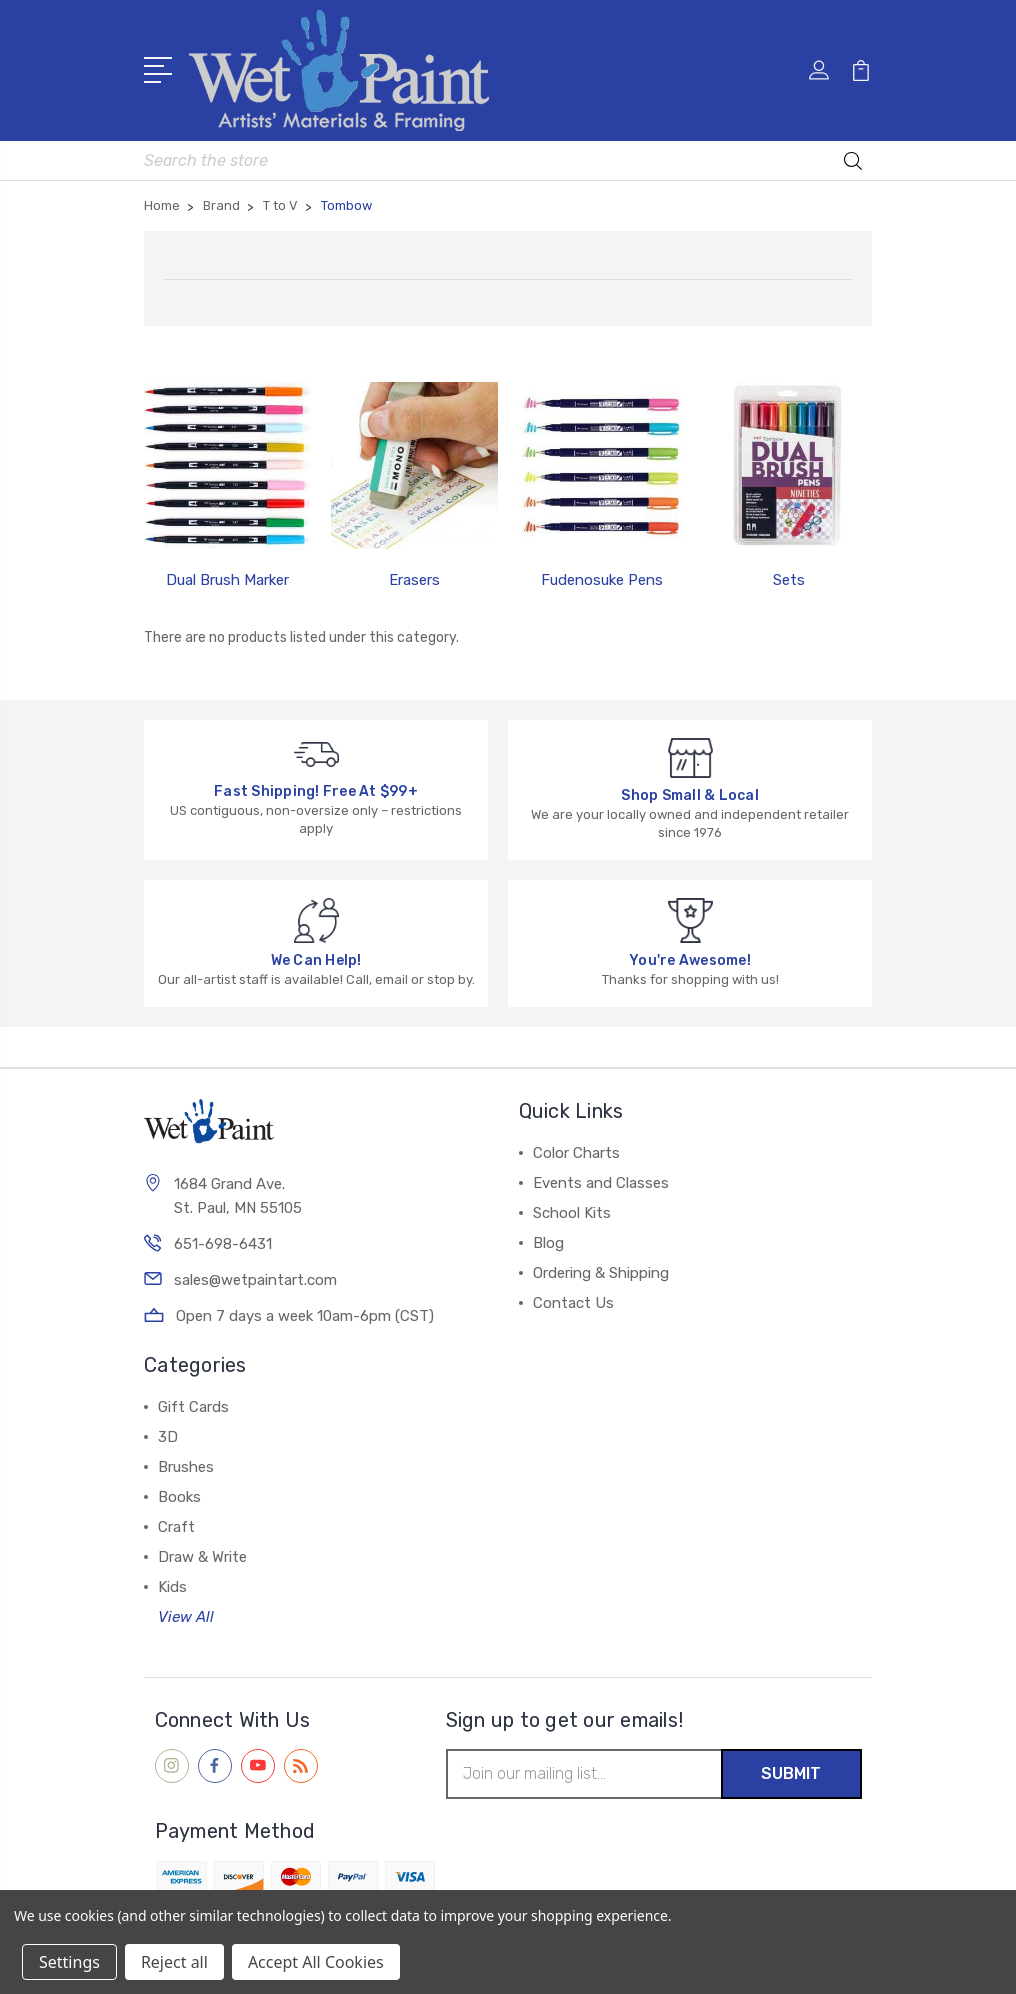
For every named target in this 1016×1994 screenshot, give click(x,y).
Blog (548, 1243)
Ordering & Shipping (601, 1273)
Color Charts (576, 1153)
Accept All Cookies (316, 1962)
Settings (69, 1962)
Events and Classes (601, 1183)
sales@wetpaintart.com (255, 1280)
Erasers (414, 580)
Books (179, 1497)
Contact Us (573, 1303)
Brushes (186, 1467)
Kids (172, 1587)
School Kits (572, 1213)
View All (186, 1617)
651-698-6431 (223, 1244)
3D (168, 1437)
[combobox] (508, 160)
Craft (176, 1527)
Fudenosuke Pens (602, 580)
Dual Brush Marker (227, 580)
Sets (789, 580)
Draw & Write (202, 1557)
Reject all (174, 1962)
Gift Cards (193, 1407)
